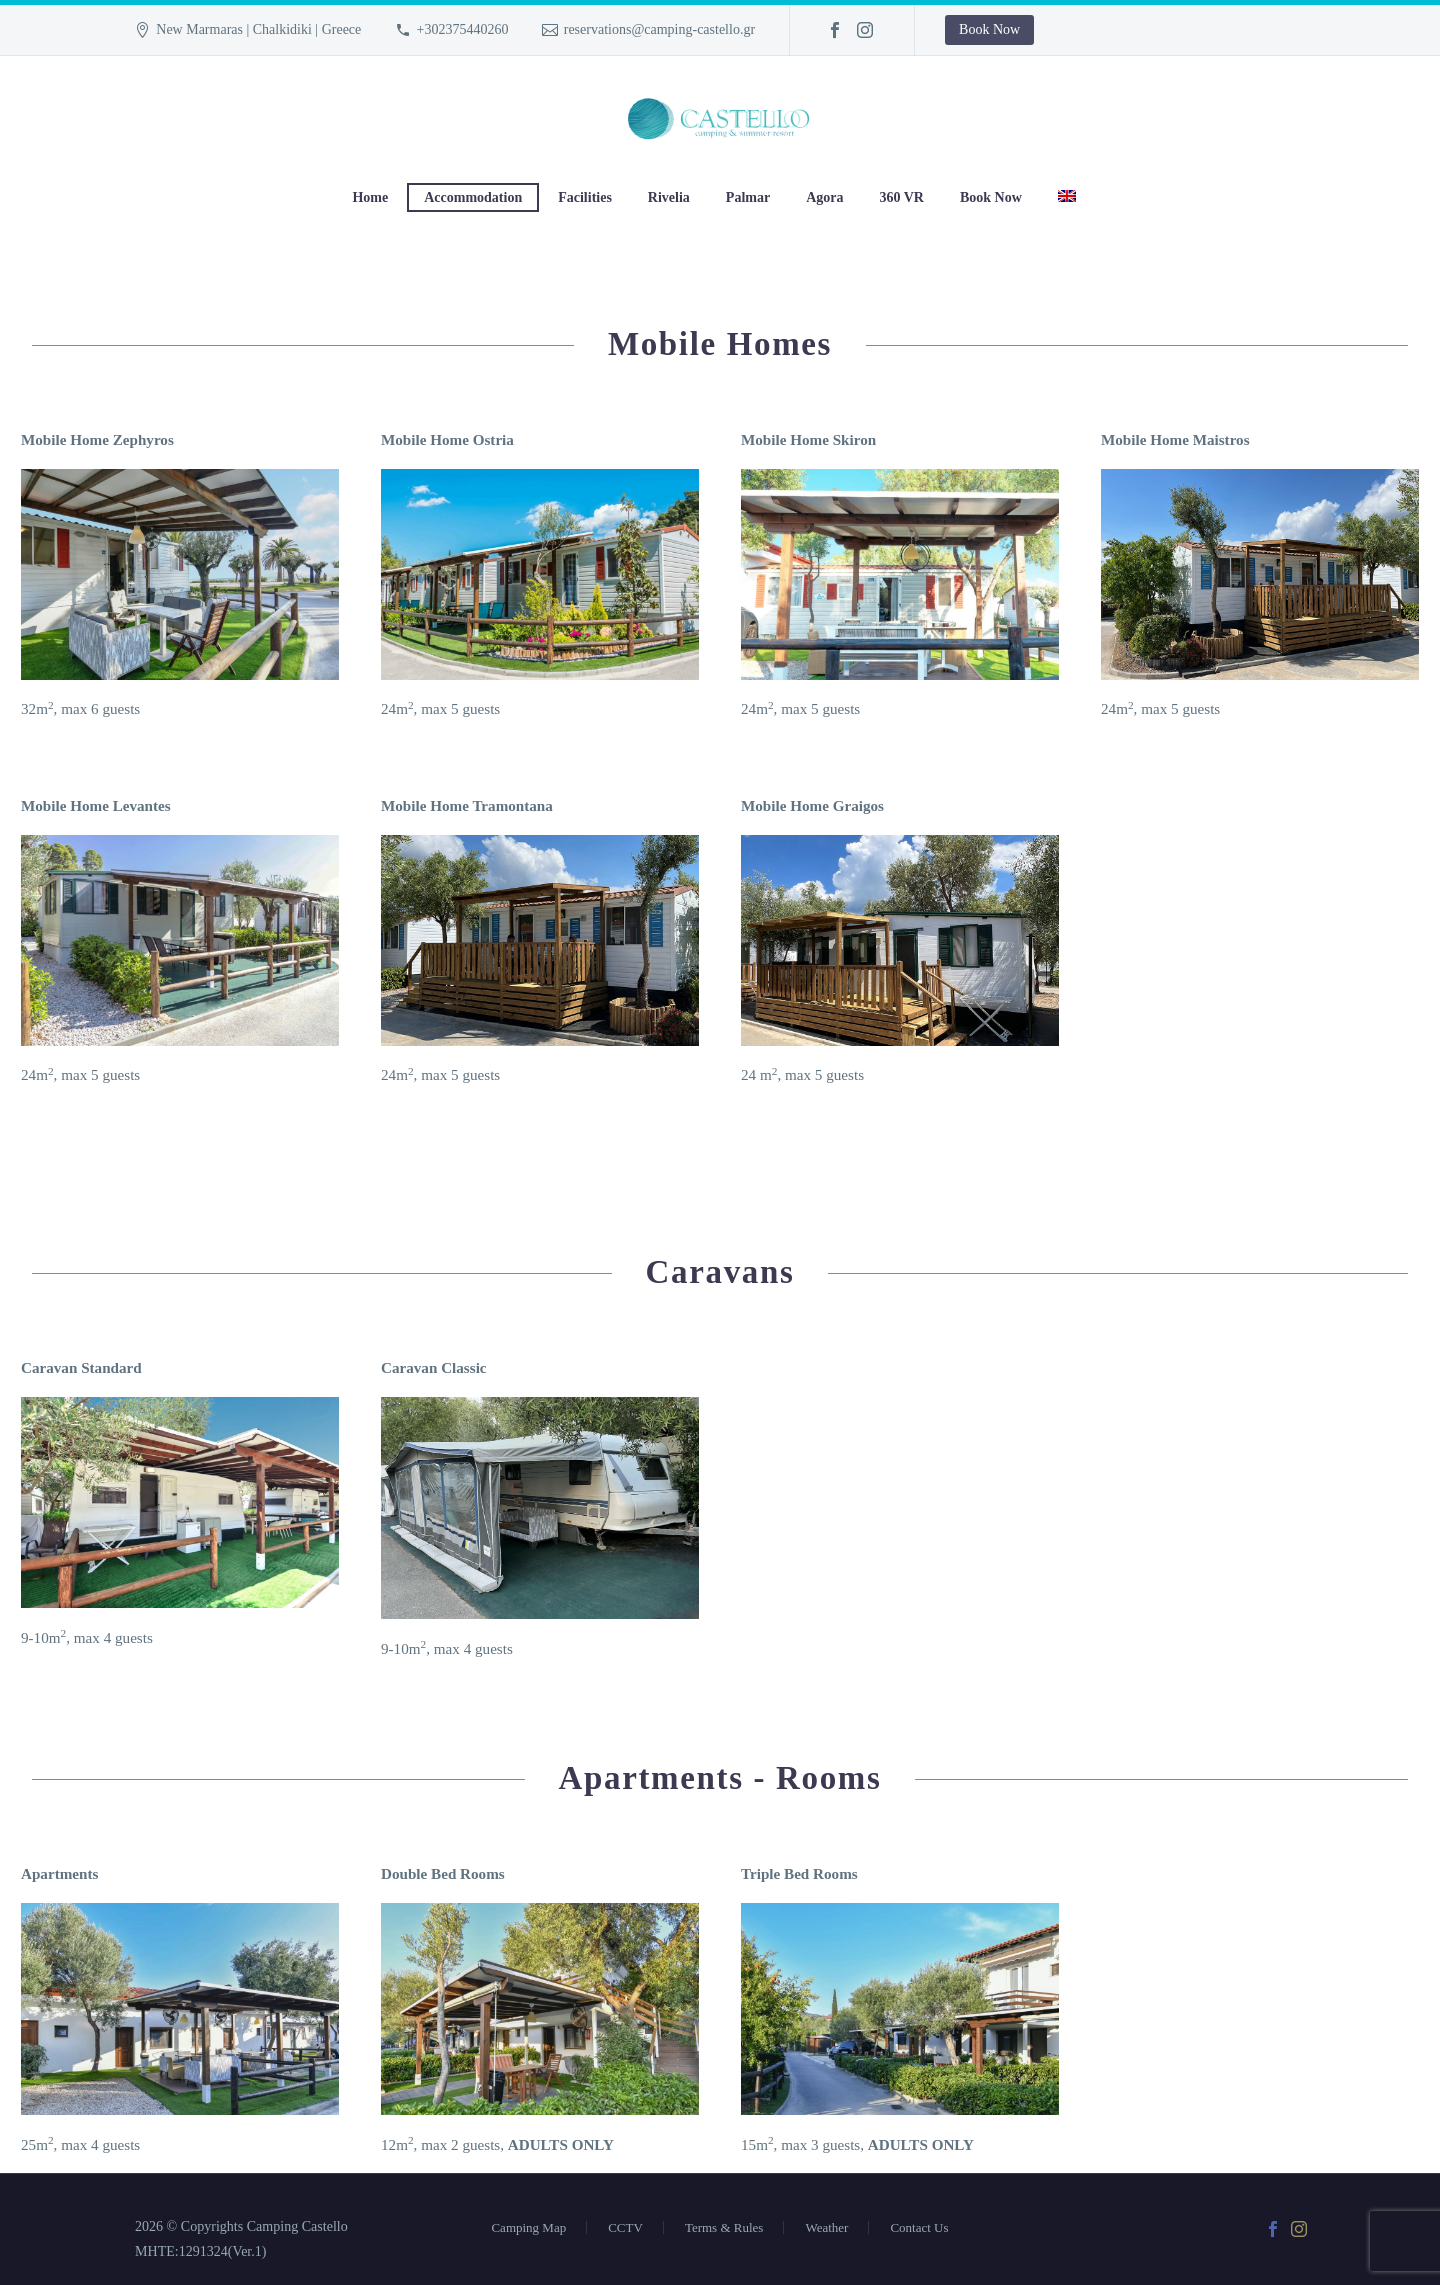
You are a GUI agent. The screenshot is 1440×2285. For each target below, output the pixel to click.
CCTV (625, 2207)
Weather (826, 2207)
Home (370, 197)
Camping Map (528, 2207)
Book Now (989, 29)
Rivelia (669, 197)
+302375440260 (463, 29)
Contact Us (919, 2207)
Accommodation (473, 197)
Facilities (585, 197)
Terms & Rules (724, 2207)
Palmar (748, 197)
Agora (824, 197)
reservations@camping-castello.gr (659, 29)
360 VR (902, 197)
